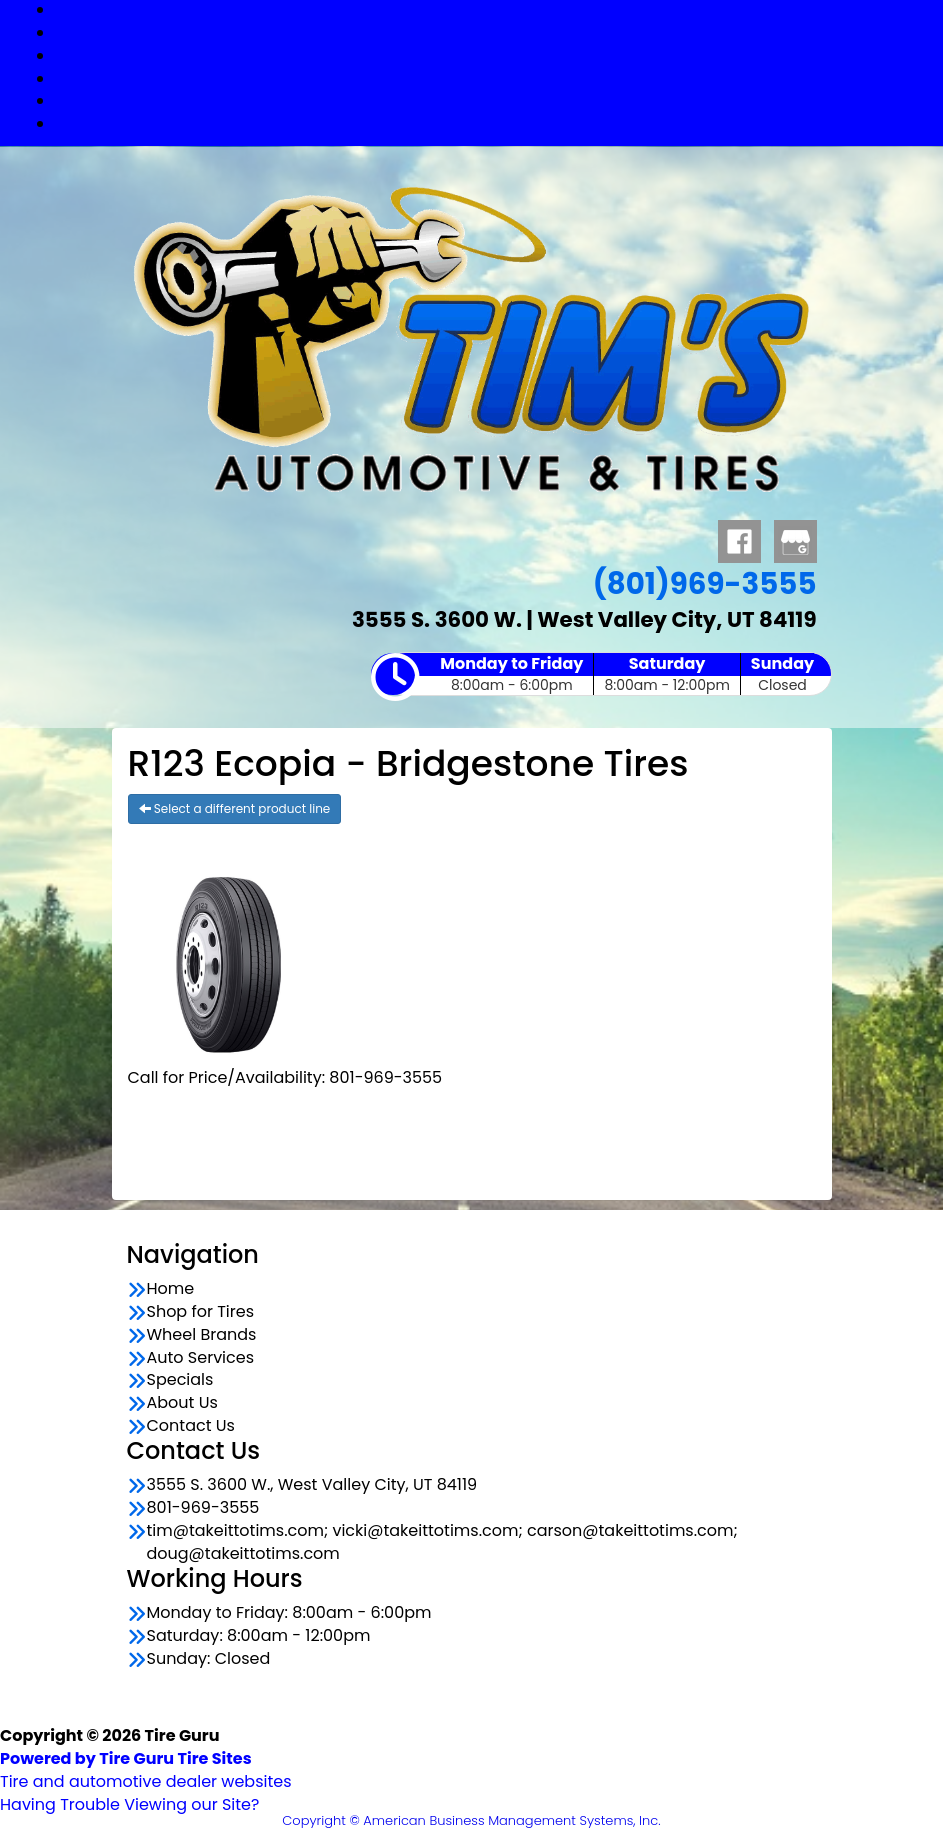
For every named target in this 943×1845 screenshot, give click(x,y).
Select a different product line (235, 808)
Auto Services (492, 78)
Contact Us (491, 123)
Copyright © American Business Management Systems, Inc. (471, 1820)
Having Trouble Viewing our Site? (129, 1804)
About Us (182, 1403)
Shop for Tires (492, 32)
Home (171, 1289)
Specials (491, 100)
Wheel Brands (492, 55)
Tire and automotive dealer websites (146, 1770)
